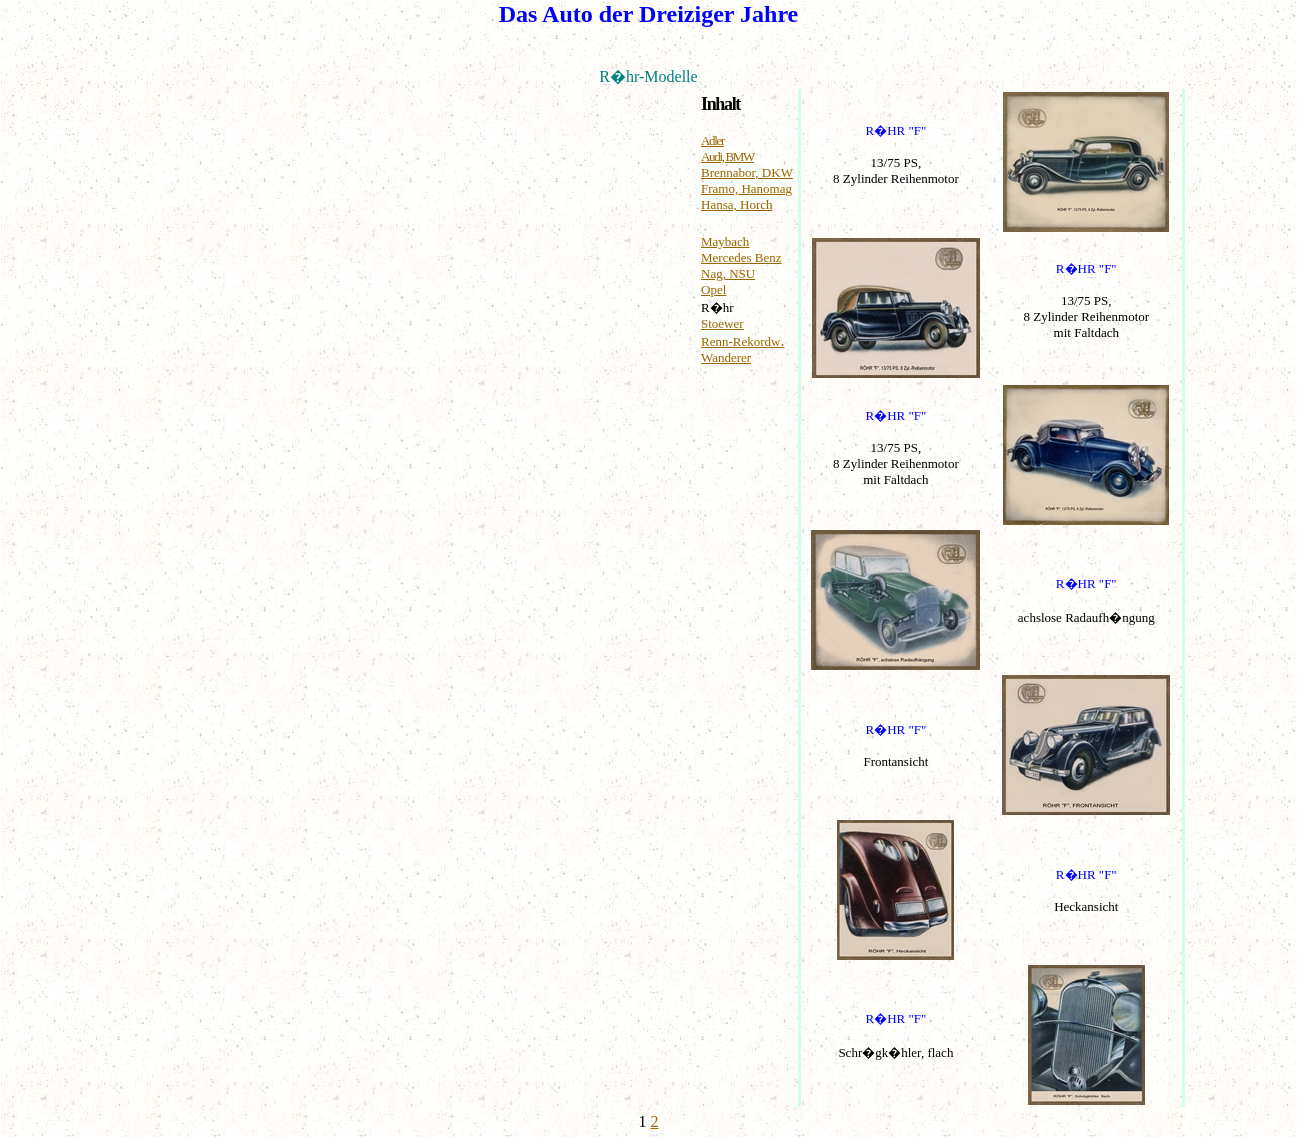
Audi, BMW (727, 156)
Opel (713, 289)
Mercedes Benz (741, 257)
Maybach (725, 241)
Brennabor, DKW (747, 172)
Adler (712, 140)
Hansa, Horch (736, 204)
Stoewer (722, 323)
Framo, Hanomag (746, 188)
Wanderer (726, 357)
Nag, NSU (728, 273)
